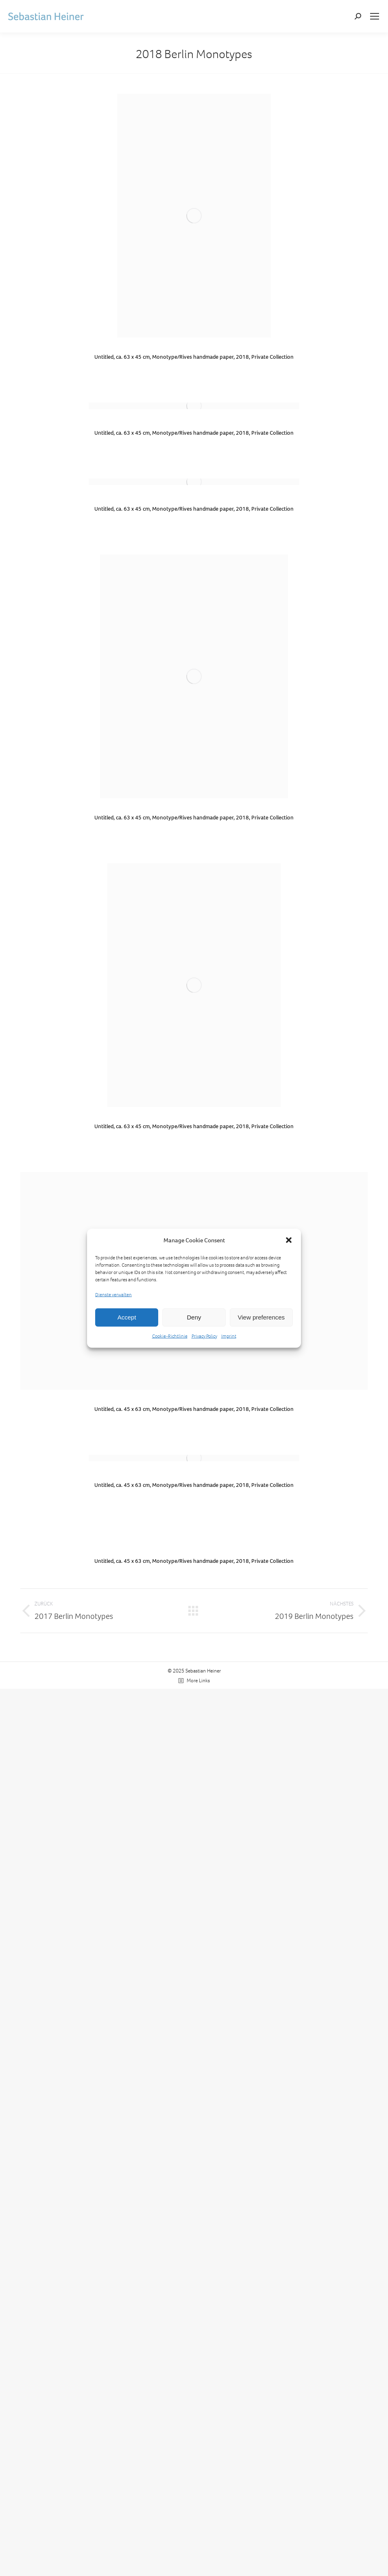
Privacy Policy (204, 1335)
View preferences (261, 1317)
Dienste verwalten (113, 1294)
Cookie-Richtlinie (169, 1335)
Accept (127, 1317)
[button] (289, 1240)
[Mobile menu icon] (374, 16)
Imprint (228, 1335)
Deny (194, 1317)
